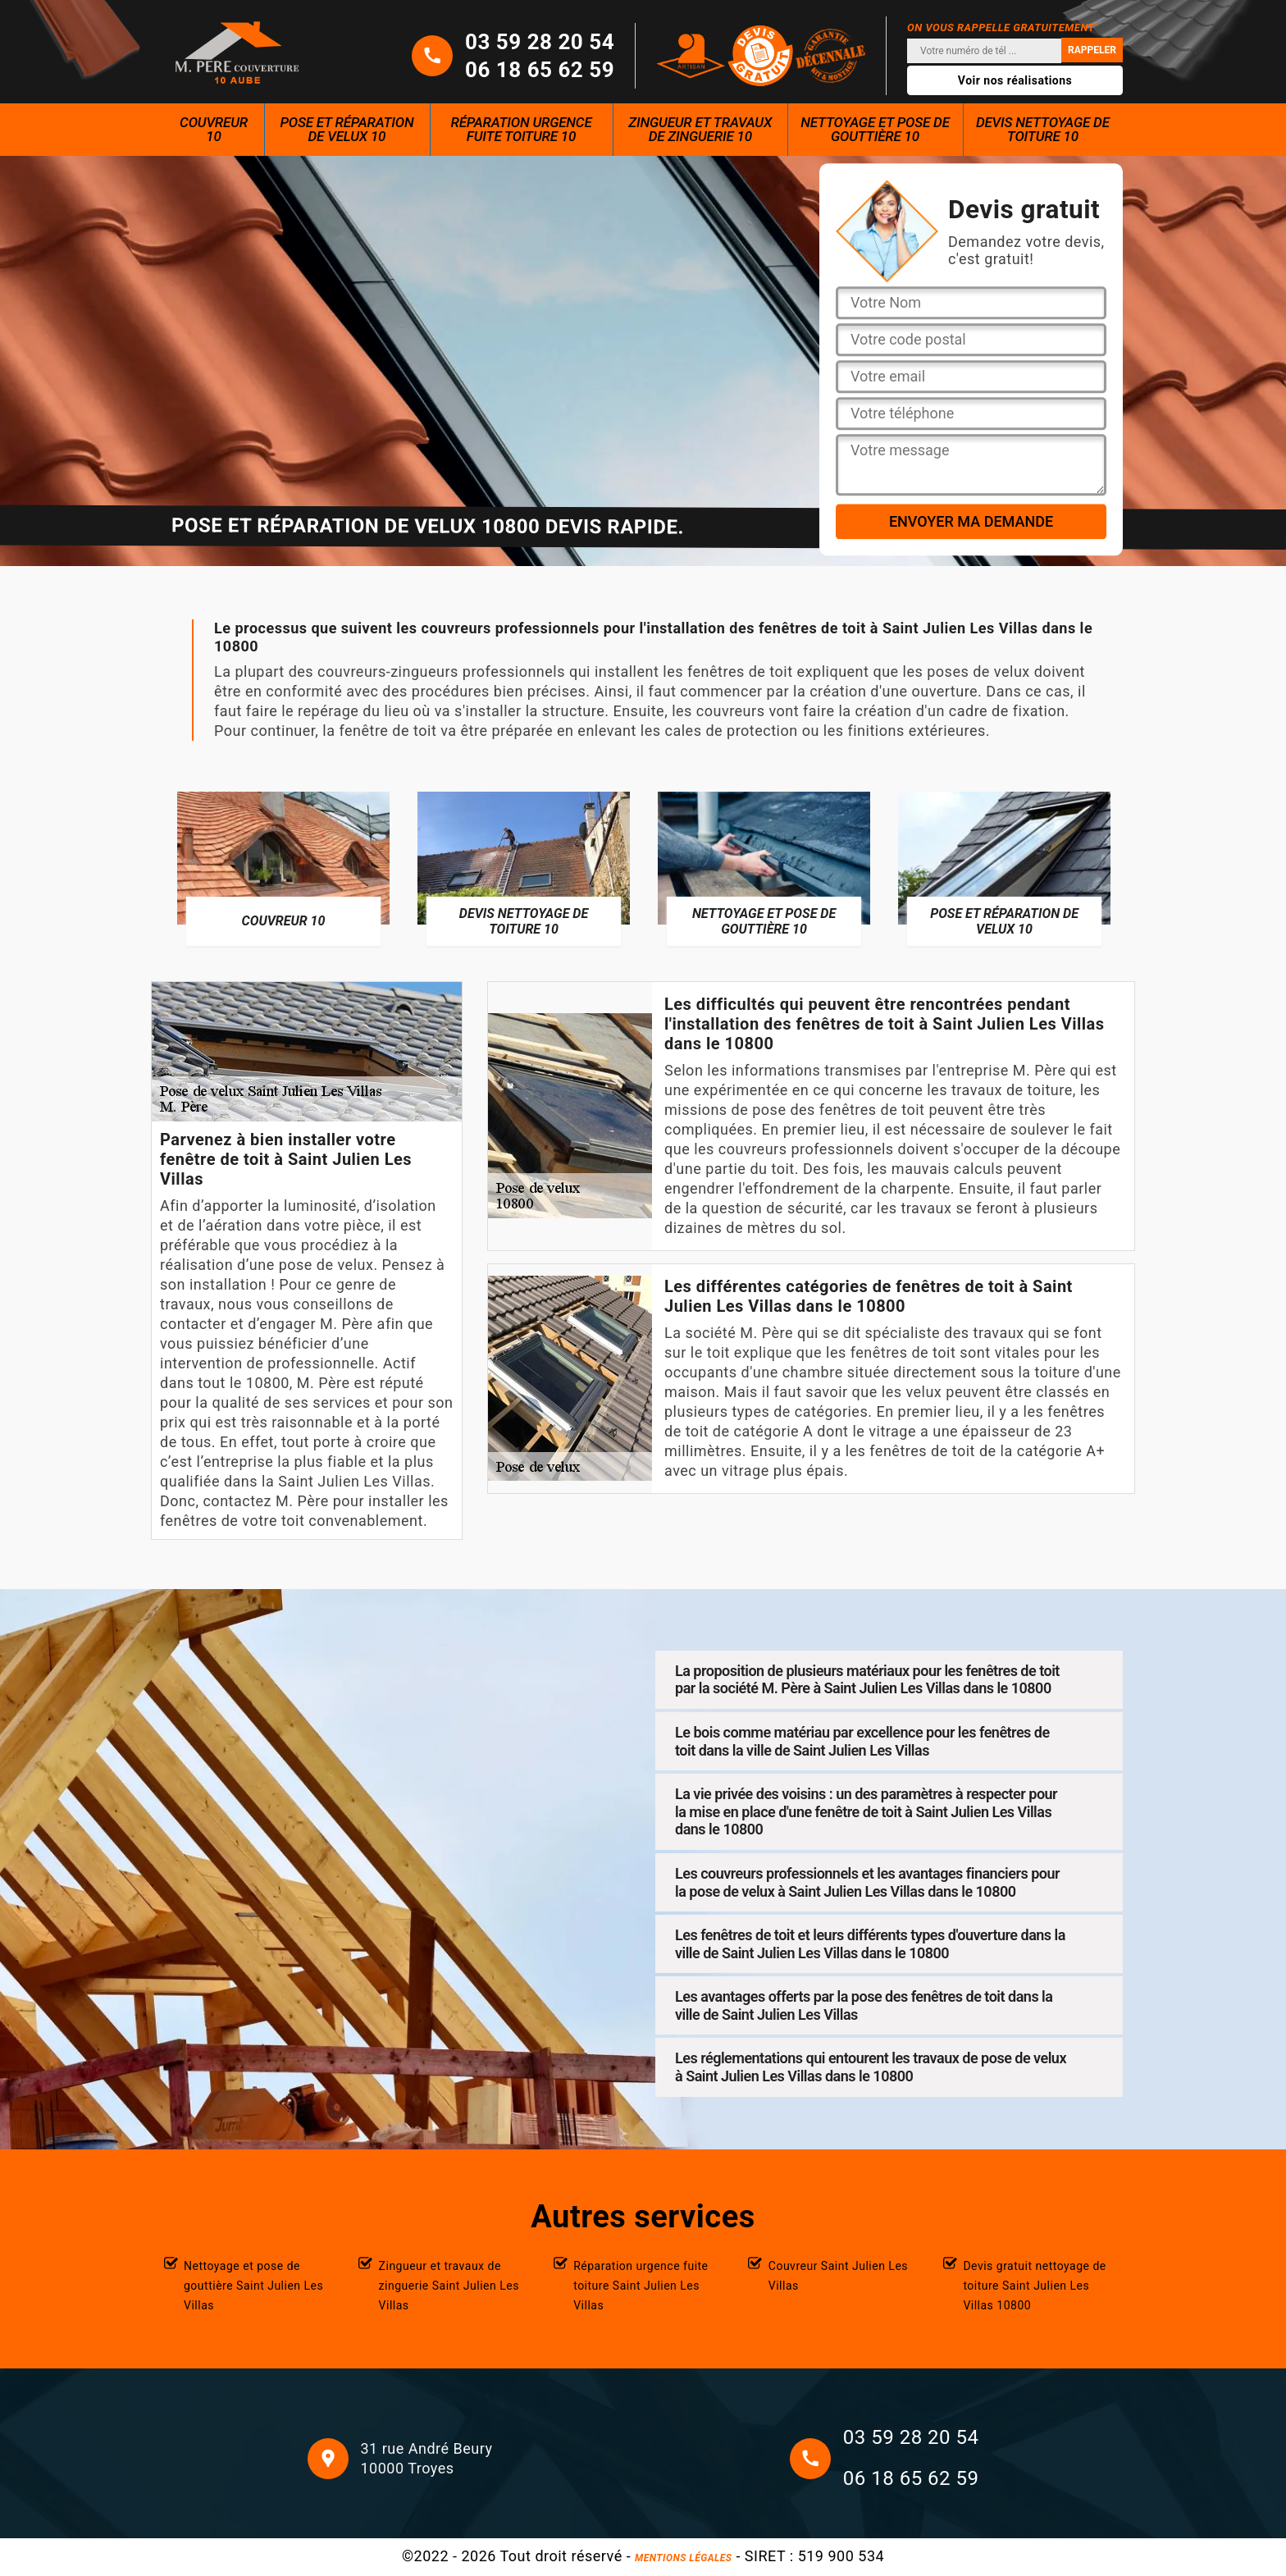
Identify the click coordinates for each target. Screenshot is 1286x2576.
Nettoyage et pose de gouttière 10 (875, 129)
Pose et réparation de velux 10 (346, 129)
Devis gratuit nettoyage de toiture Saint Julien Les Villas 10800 (1034, 2285)
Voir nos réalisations (1015, 80)
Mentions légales (683, 2558)
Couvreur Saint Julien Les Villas (838, 2275)
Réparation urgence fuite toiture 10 (521, 129)
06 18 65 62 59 (539, 70)
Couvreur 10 (214, 129)
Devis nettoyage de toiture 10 (1043, 129)
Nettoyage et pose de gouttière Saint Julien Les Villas (253, 2285)
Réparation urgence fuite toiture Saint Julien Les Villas (640, 2285)
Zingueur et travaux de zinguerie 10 (700, 129)
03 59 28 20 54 (539, 42)
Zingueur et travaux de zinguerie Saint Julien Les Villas (449, 2285)
